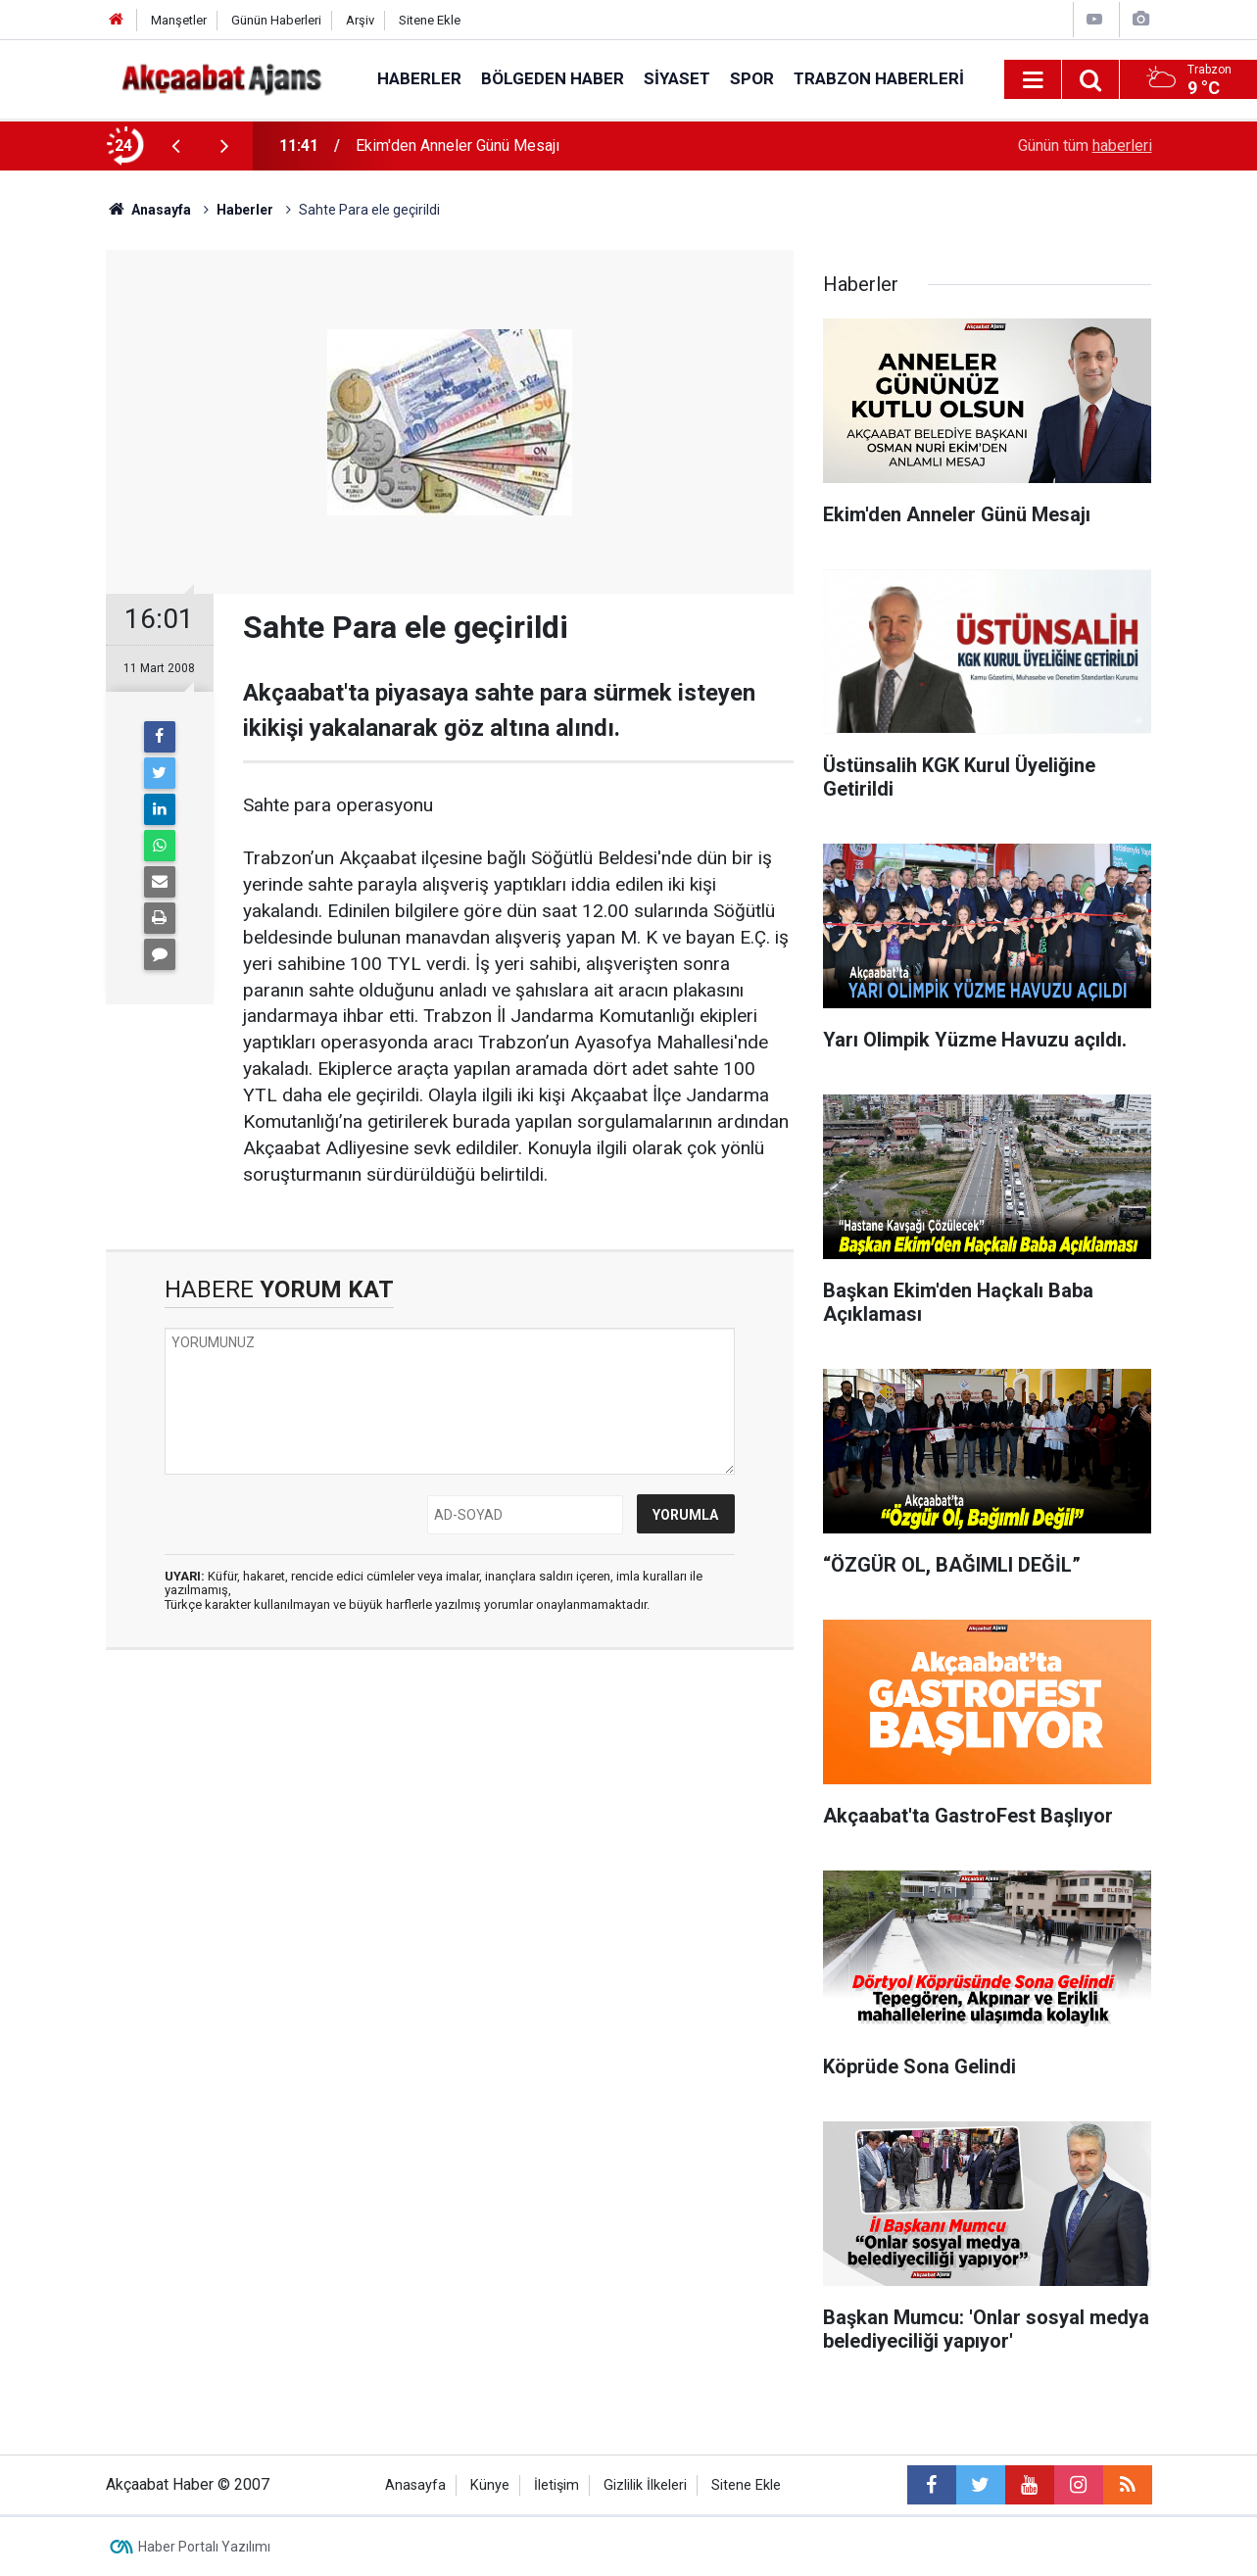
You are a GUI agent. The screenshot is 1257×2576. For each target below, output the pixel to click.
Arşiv (360, 20)
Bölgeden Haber (552, 78)
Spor (752, 78)
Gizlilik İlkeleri (645, 2485)
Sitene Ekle (429, 20)
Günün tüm (1085, 145)
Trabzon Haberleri (879, 78)
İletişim (556, 2485)
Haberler (419, 78)
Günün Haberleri (276, 20)
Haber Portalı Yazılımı (204, 2546)
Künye (489, 2485)
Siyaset (677, 78)
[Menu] (1033, 80)
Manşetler (179, 20)
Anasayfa (415, 2485)
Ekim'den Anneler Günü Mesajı (457, 145)
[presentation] (176, 146)
